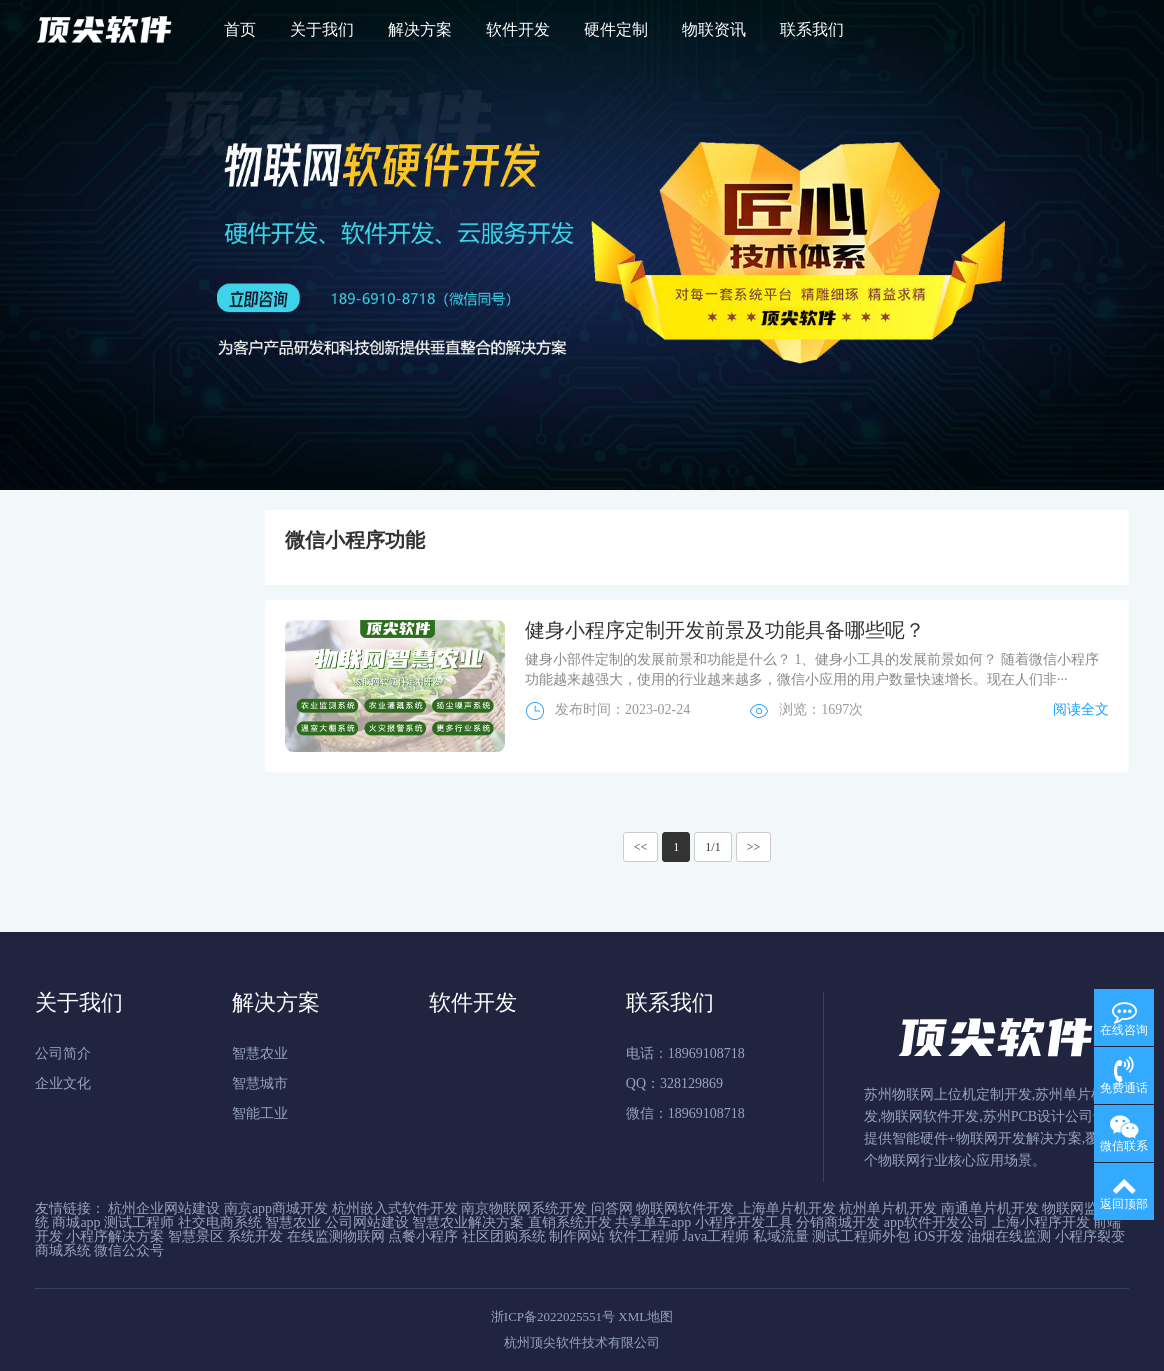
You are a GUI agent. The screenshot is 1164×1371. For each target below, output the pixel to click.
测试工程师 (139, 1222)
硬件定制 (616, 29)
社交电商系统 (220, 1222)
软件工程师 (644, 1236)
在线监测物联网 (336, 1236)
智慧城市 (260, 1083)
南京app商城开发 (276, 1208)
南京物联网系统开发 (524, 1208)
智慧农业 (260, 1053)
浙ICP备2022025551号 (553, 1316)
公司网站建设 (367, 1222)
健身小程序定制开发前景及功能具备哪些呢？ (725, 630)
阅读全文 (1081, 709)
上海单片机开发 (787, 1208)
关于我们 (322, 29)
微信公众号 (129, 1250)
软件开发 (518, 29)
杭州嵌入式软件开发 (395, 1208)
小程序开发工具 (744, 1222)
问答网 (612, 1208)
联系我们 (812, 29)
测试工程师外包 (861, 1236)
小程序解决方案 (115, 1236)
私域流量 (781, 1236)
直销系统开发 (570, 1222)
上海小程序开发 (1041, 1222)
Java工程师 (715, 1236)
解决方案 (420, 29)
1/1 (712, 847)
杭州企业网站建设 (164, 1208)
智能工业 (260, 1113)
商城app (76, 1222)
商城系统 (63, 1250)
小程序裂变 (1090, 1236)
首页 (240, 29)
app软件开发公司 (936, 1222)
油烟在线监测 (1009, 1236)
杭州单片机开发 (888, 1208)
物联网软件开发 (685, 1208)
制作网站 (577, 1236)
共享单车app (653, 1222)
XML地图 (645, 1316)
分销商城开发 (838, 1222)
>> (754, 847)
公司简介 (63, 1053)
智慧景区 (196, 1236)
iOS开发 (939, 1236)
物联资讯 (714, 29)
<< (641, 847)
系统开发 (255, 1236)
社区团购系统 (504, 1236)
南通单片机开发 (990, 1208)
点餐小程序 (423, 1236)
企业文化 (63, 1083)
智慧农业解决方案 (468, 1222)
